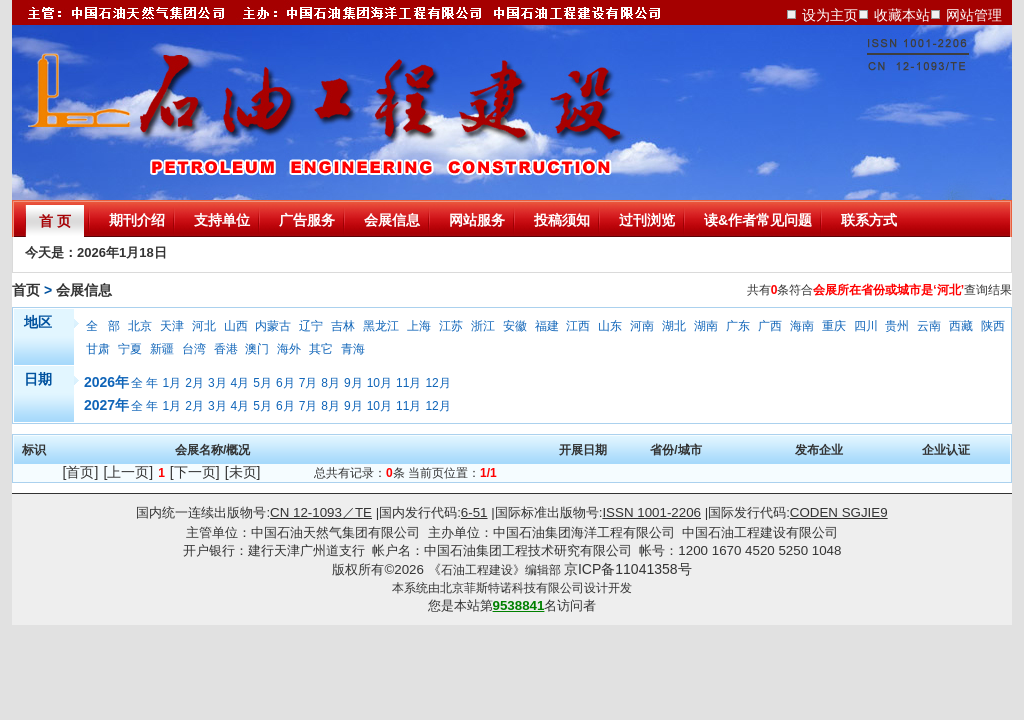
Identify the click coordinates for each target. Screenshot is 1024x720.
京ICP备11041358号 (628, 569)
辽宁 (311, 326)
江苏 (451, 326)
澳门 (257, 349)
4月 (240, 383)
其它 (321, 349)
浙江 (483, 326)
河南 (642, 326)
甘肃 (98, 349)
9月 (353, 383)
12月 (437, 383)
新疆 (162, 349)
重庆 (834, 326)
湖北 (674, 326)
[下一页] (195, 472)
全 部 (103, 326)
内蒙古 (273, 326)
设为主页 (830, 15)
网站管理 (974, 15)
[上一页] (128, 472)
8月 (330, 383)
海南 (802, 326)
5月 (262, 383)
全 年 (144, 383)
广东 (738, 326)
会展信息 (84, 290)
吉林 (343, 326)
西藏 (961, 326)
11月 (408, 383)
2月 (194, 383)
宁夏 (130, 349)
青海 (353, 349)
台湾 (194, 349)
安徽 (515, 326)
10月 (379, 383)
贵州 (897, 326)
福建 (547, 326)
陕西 (993, 326)
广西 (770, 326)
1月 (172, 383)
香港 (226, 349)
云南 (929, 326)
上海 (419, 326)
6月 (285, 383)
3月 (217, 383)
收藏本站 (902, 15)
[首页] (81, 472)
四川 (866, 326)
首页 (26, 290)
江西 (578, 326)
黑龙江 (381, 326)
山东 (610, 326)
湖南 (706, 326)
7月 (308, 383)
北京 (140, 326)
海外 (289, 349)
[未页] (243, 472)
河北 (204, 326)
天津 (172, 326)
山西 (236, 326)
